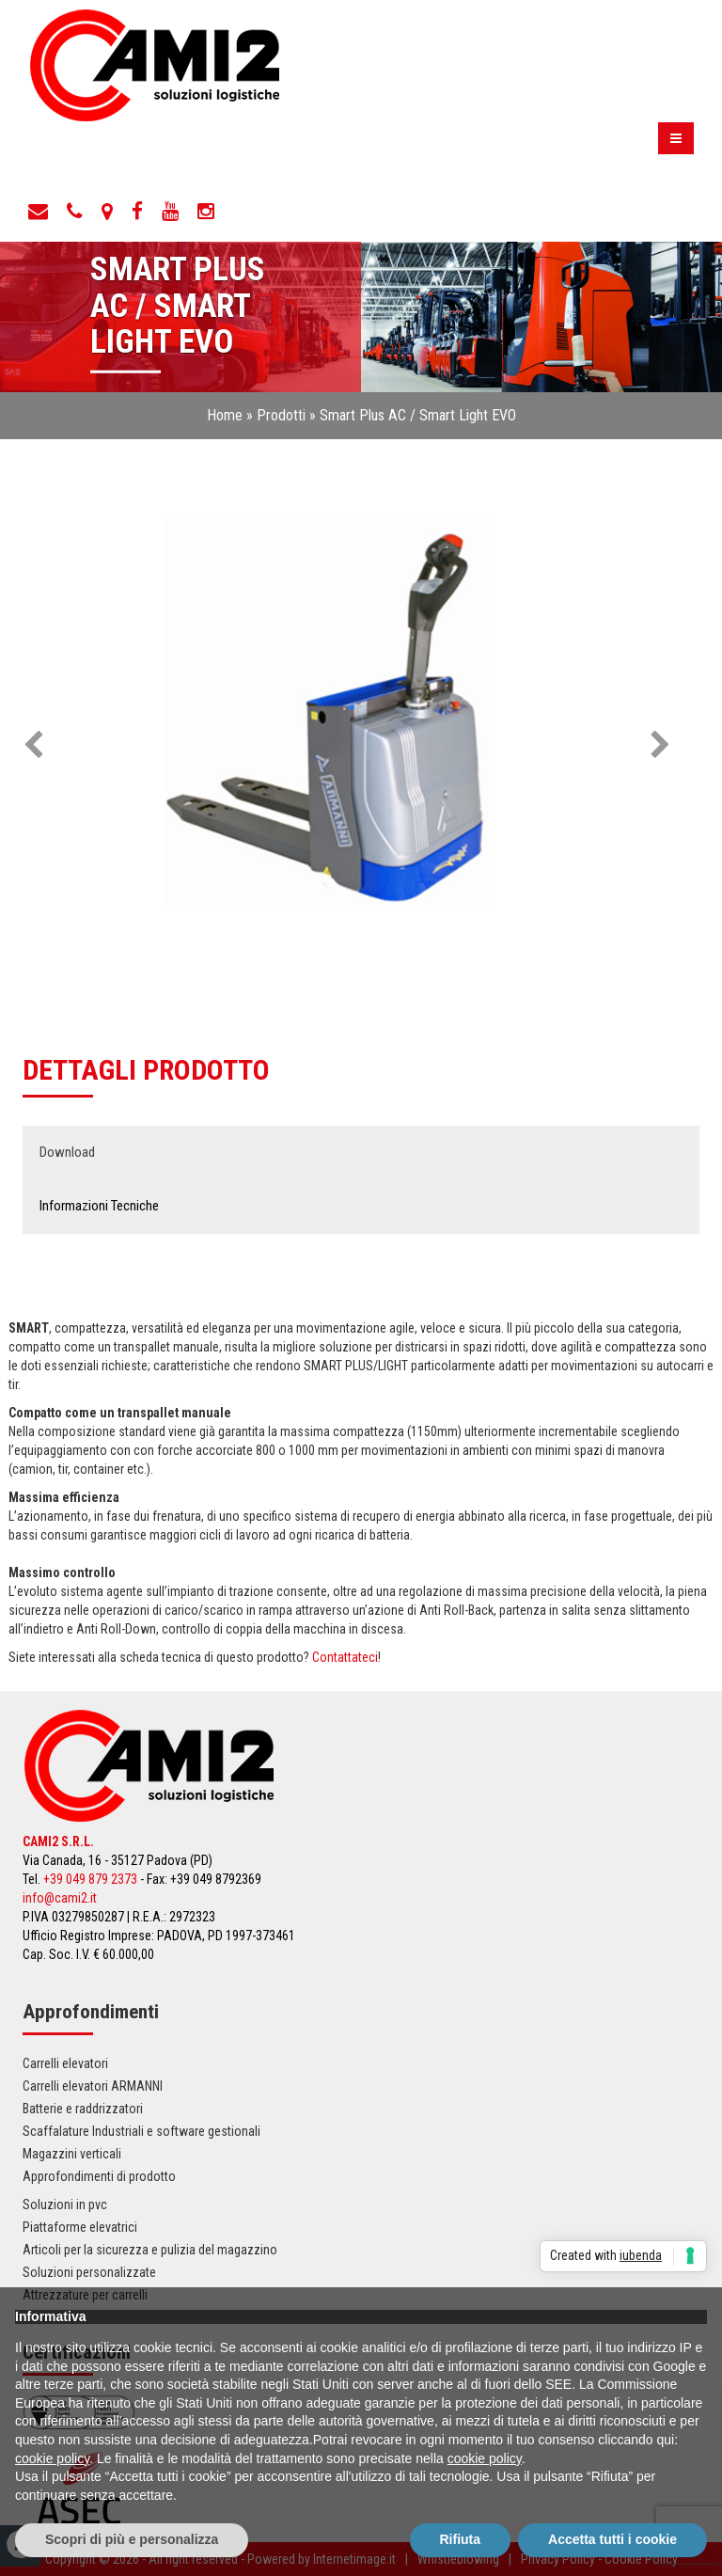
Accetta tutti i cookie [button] (612, 2539)
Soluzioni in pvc (65, 2204)
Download (67, 1152)
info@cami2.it (60, 1897)
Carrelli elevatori (65, 2063)
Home (225, 415)
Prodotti (281, 415)
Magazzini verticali (72, 2153)
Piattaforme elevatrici (80, 2227)
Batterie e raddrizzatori (83, 2108)
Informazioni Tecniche (99, 1205)
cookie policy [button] (52, 2458)
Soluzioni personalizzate (89, 2272)
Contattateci (345, 1657)
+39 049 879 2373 (90, 1879)
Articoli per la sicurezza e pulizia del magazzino (150, 2249)
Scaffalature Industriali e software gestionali (141, 2131)
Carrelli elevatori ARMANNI (93, 2086)
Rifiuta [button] (460, 2539)
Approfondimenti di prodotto (99, 2176)
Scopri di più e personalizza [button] (131, 2539)
